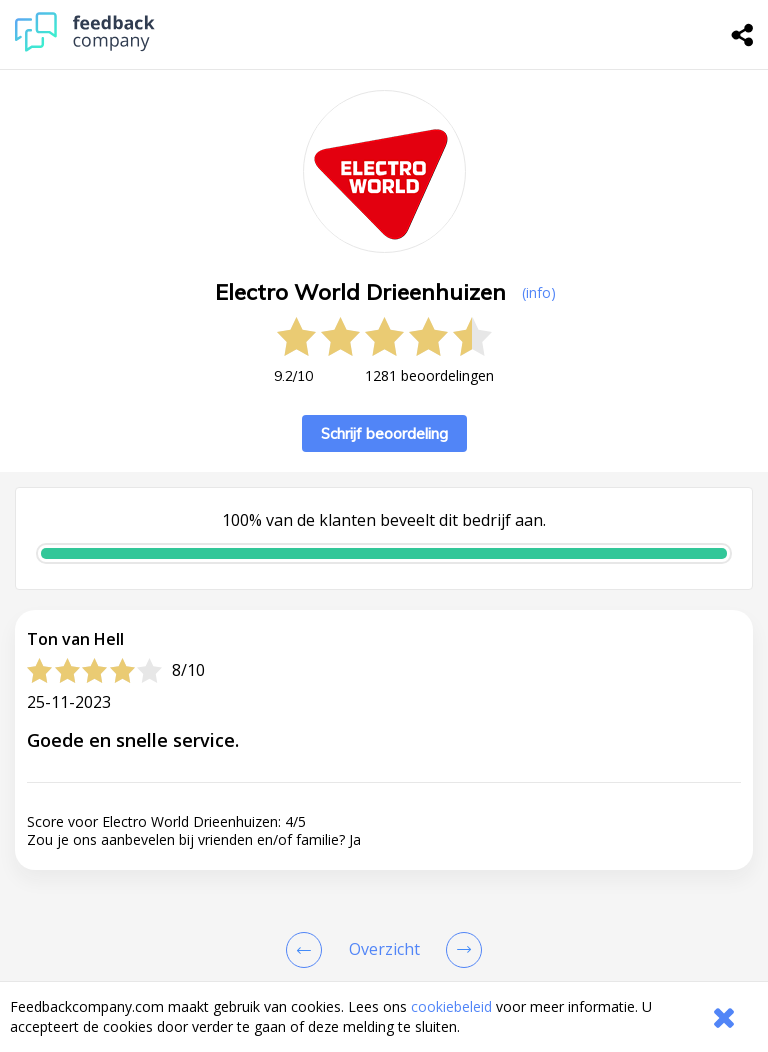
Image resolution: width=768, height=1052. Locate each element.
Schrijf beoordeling (384, 433)
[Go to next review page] (460, 950)
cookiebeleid (451, 1006)
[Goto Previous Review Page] (308, 950)
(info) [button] (539, 292)
